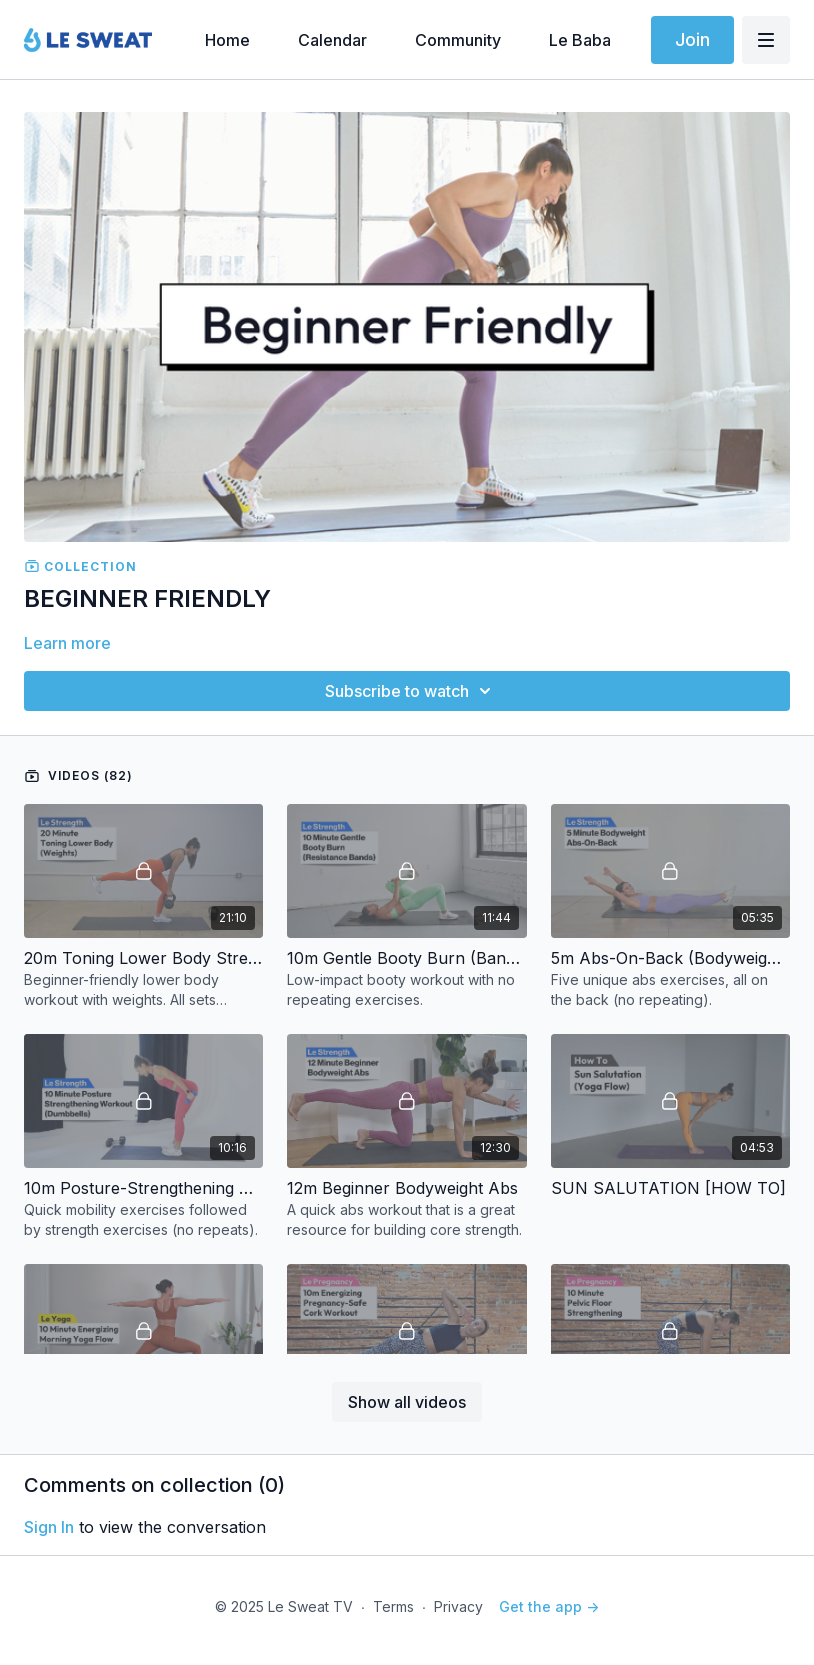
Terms (393, 1606)
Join (692, 39)
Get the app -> (549, 1606)
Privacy (458, 1606)
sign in (49, 1527)
